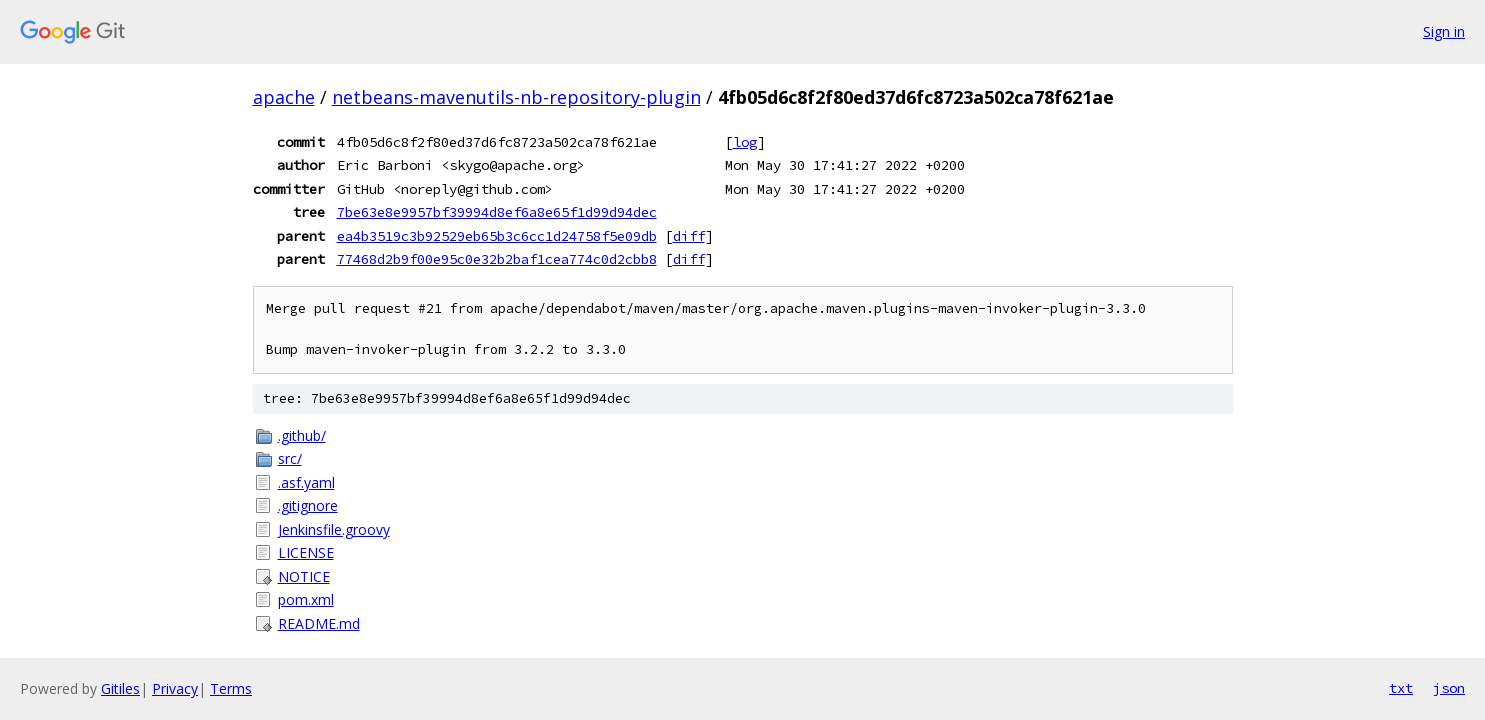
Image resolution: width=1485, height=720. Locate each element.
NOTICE (304, 576)
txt (1401, 688)
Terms (231, 688)
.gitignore (308, 505)
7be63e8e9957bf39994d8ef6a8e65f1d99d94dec (497, 212)
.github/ (302, 435)
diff (689, 236)
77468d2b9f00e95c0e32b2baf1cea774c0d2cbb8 (497, 259)
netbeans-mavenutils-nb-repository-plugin (516, 97)
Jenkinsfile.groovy (334, 529)
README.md (319, 623)
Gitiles (120, 688)
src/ (290, 458)
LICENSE (306, 552)
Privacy (175, 688)
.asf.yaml (306, 482)
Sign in (1444, 31)
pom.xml (306, 599)
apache (284, 97)
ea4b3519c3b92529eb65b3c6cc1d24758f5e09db (497, 236)
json (1449, 688)
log (745, 142)
